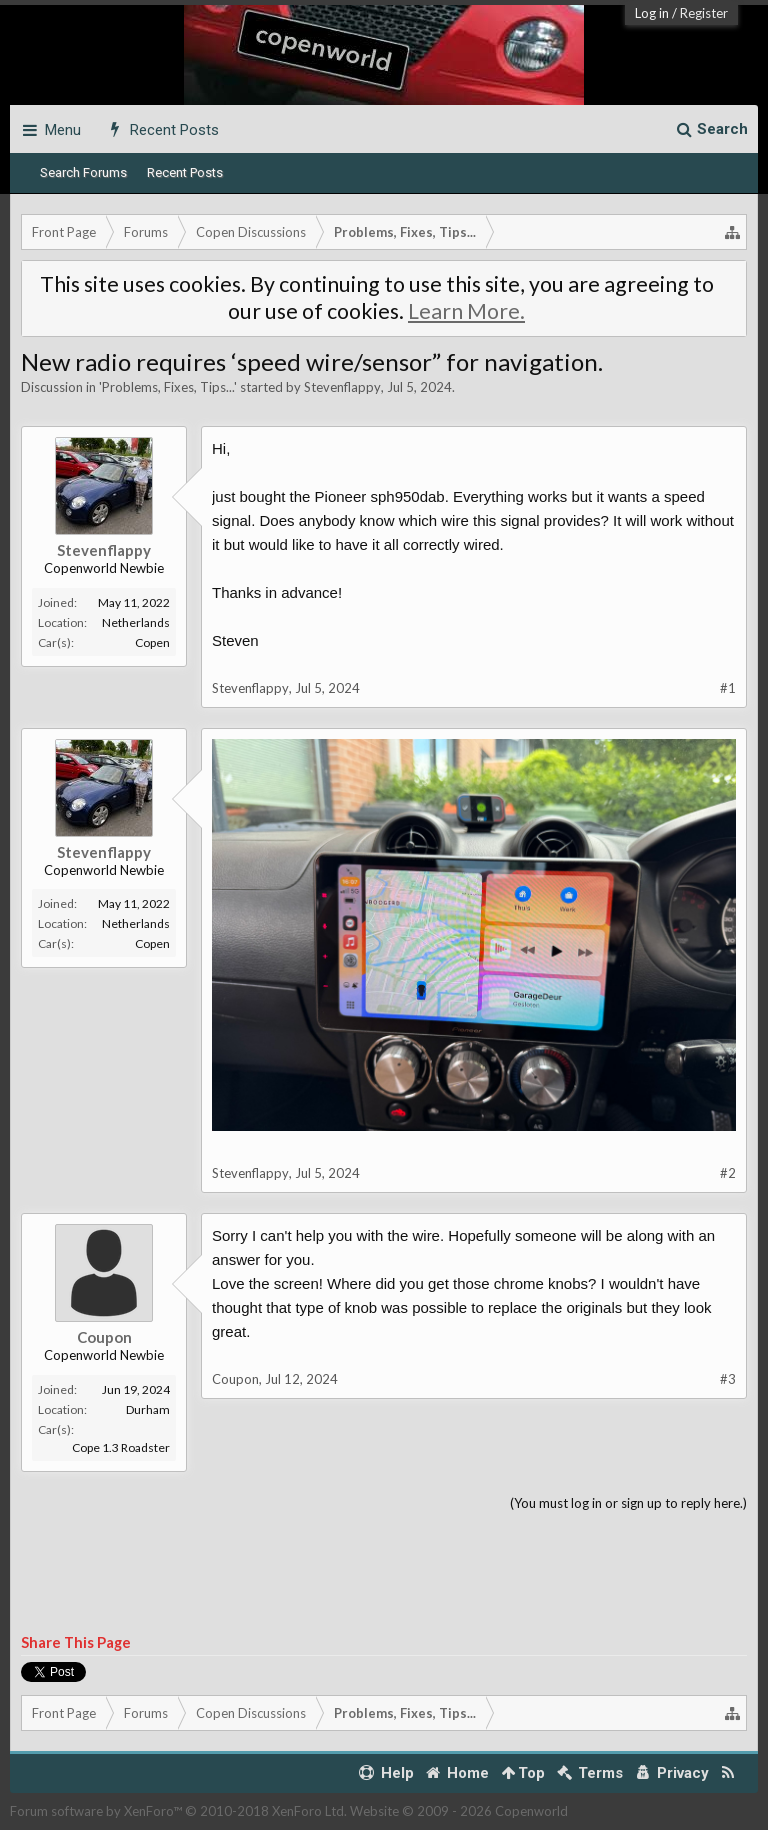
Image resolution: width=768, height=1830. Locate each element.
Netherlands (136, 622)
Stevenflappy (342, 387)
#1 (728, 688)
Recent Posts (185, 172)
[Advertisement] (384, 1574)
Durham (148, 1409)
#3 (728, 1379)
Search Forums (83, 172)
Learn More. (466, 311)
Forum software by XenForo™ (178, 1811)
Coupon (104, 1337)
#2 (728, 1173)
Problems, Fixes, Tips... (168, 387)
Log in (652, 13)
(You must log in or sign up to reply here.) (628, 1503)
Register (704, 13)
